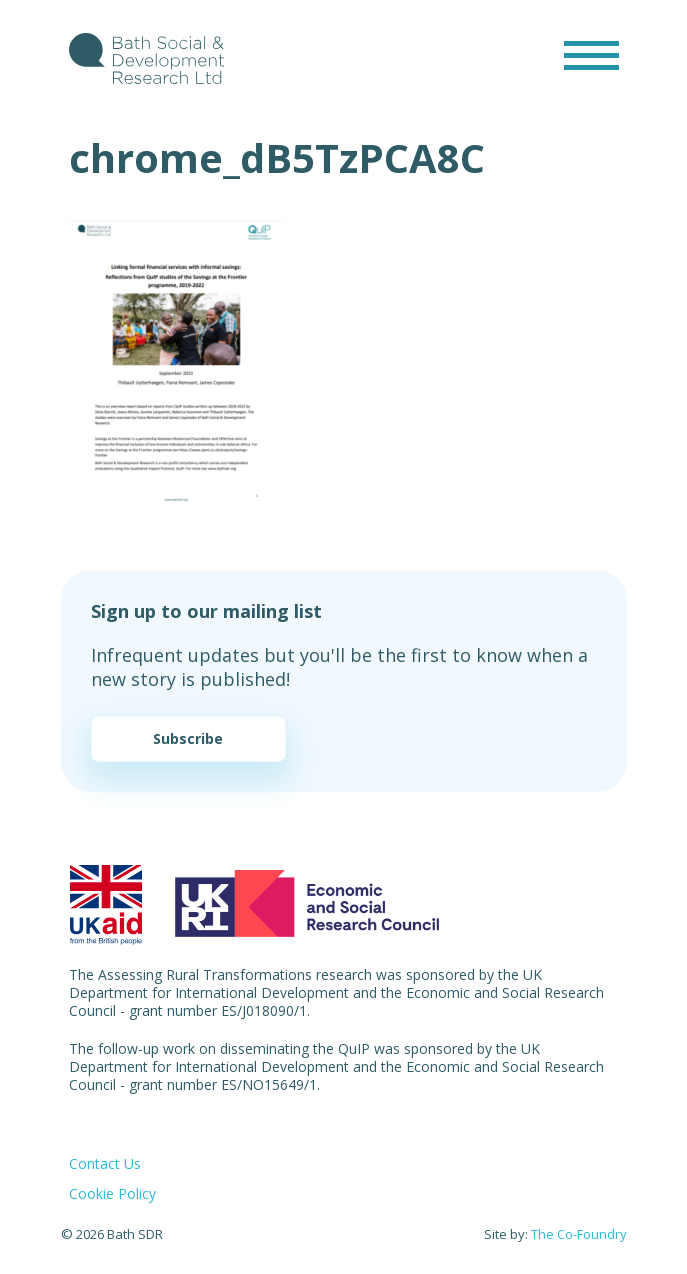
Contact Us (105, 1163)
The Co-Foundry (579, 1234)
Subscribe (188, 738)
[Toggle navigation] (591, 55)
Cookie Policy (112, 1193)
